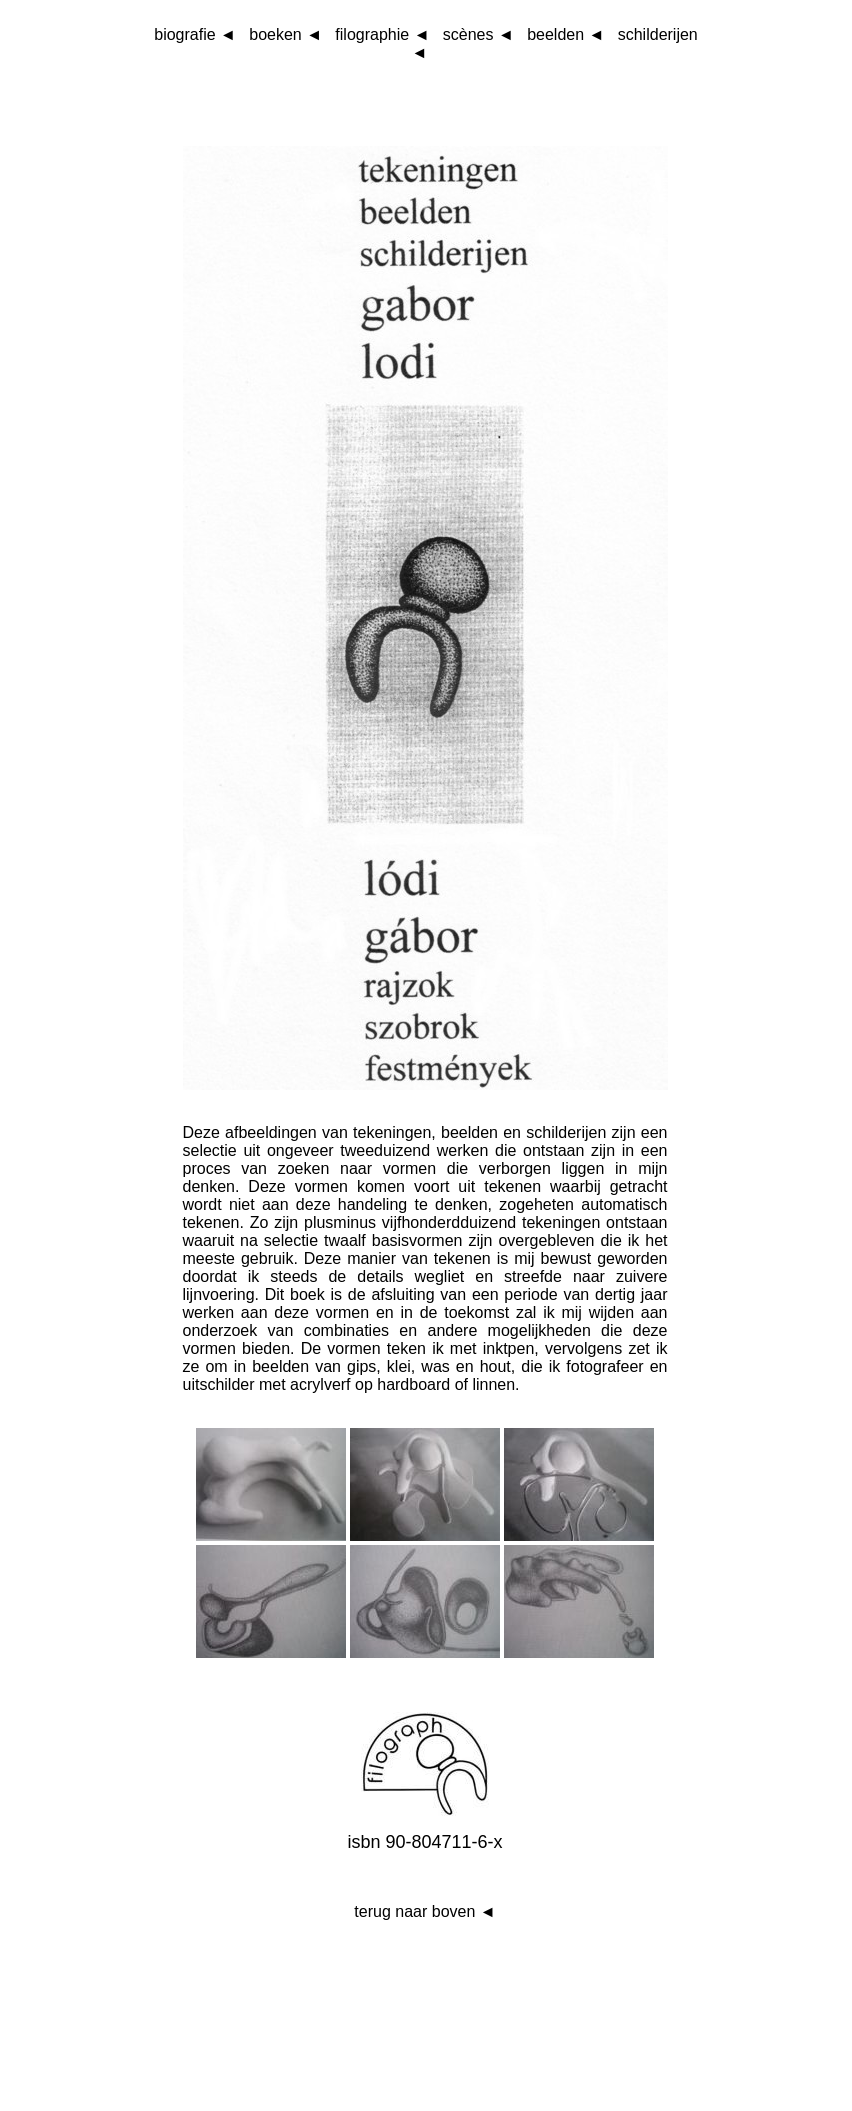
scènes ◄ (478, 34)
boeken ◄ (285, 34)
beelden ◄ (565, 34)
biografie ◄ (195, 34)
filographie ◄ (382, 34)
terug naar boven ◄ (424, 1911)
